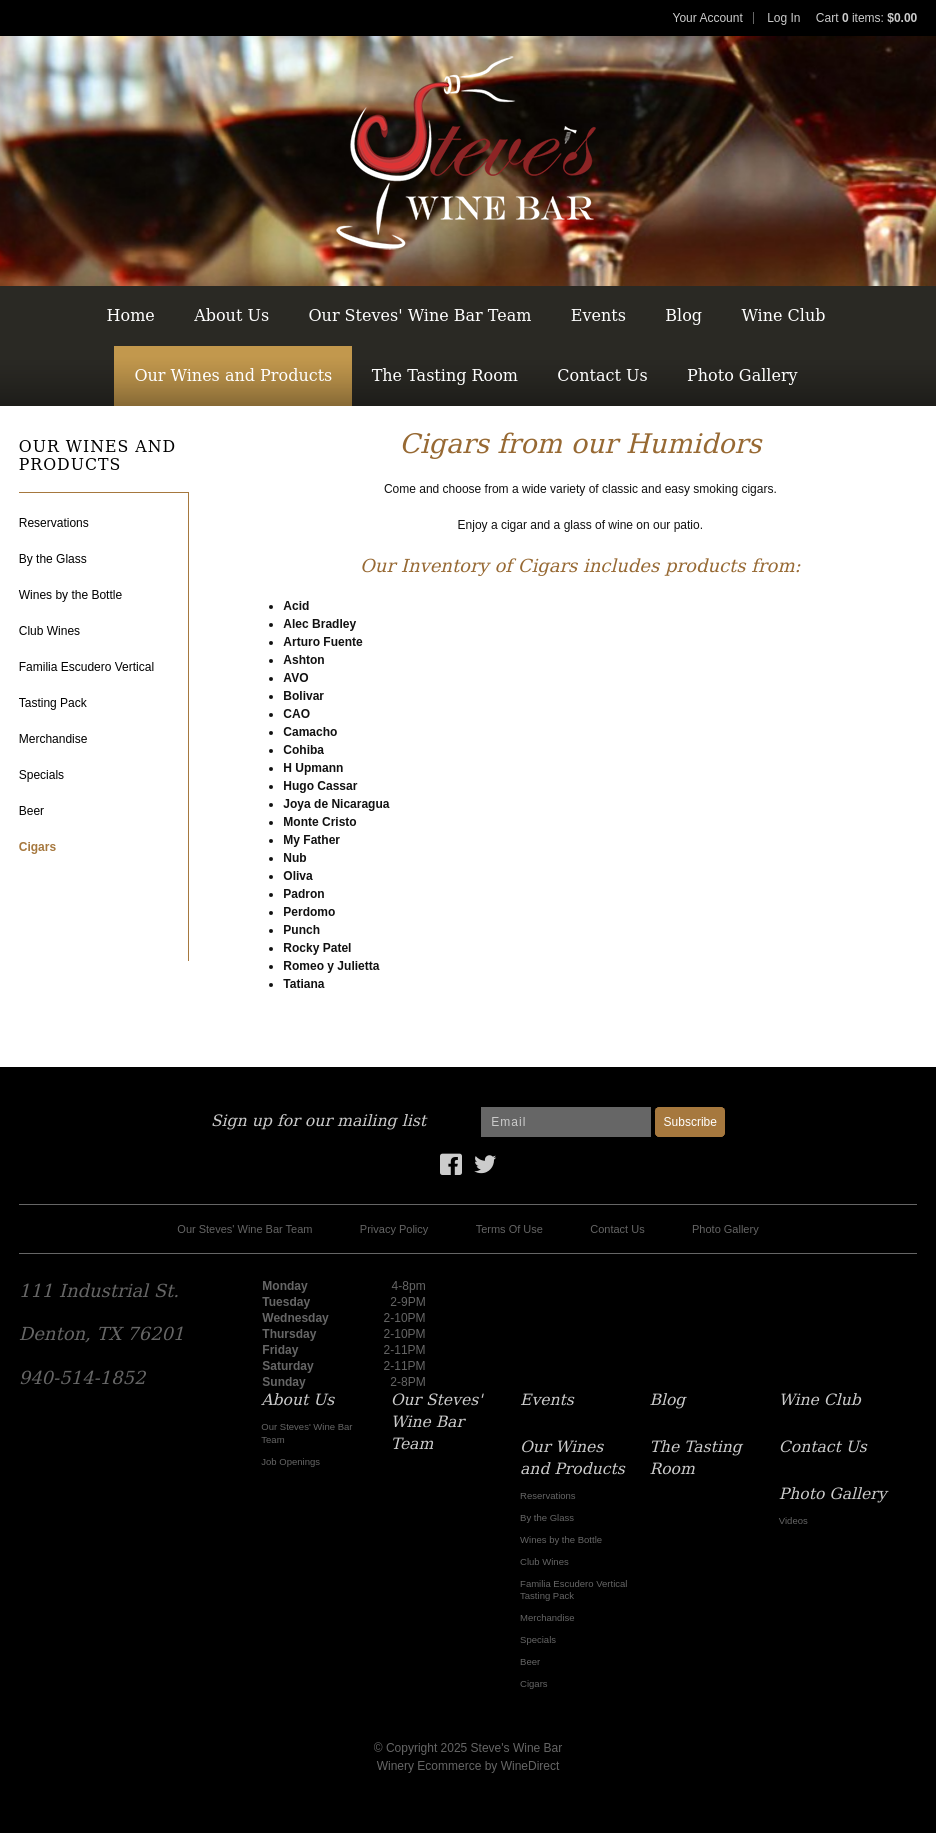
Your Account (708, 18)
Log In (783, 18)
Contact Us (602, 375)
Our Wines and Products (233, 375)
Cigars (37, 847)
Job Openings (290, 1461)
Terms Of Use (509, 1229)
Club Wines (49, 631)
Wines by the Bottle (70, 595)
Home (131, 315)
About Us (231, 315)
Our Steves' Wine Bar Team (419, 315)
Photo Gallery (742, 375)
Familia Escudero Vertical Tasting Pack (573, 1589)
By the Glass (53, 559)
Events (598, 315)
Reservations (54, 523)
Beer (31, 811)
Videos (793, 1520)
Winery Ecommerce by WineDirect (468, 1766)
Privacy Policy (394, 1229)
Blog (683, 315)
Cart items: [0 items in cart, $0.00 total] (866, 18)
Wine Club (783, 315)
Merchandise (53, 739)
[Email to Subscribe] (566, 1122)
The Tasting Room (445, 375)
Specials (41, 775)
